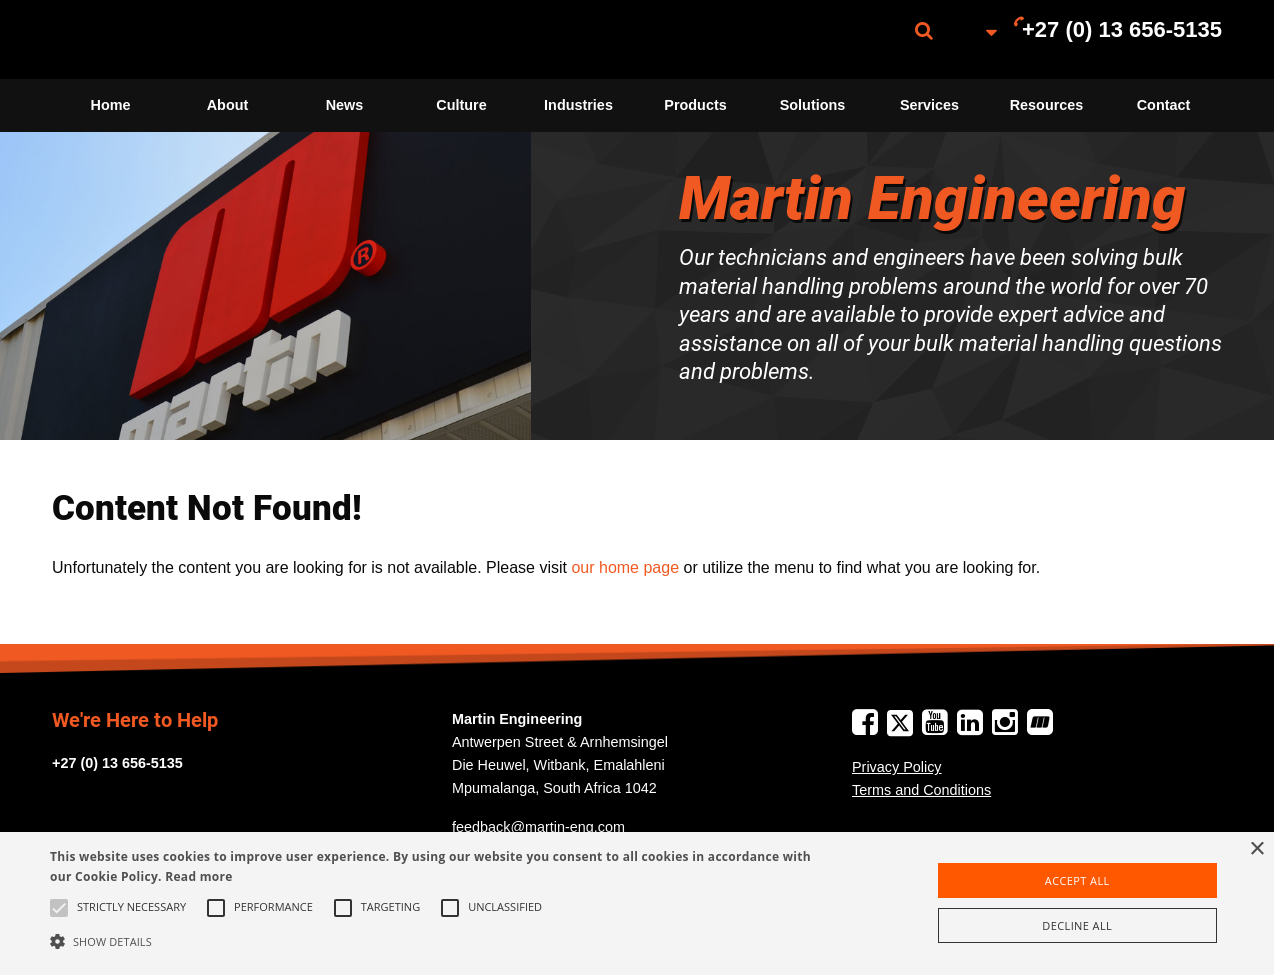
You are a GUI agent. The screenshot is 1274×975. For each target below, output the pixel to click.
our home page (625, 567)
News (345, 105)
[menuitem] (152, 39)
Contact (1164, 105)
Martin (152, 39)
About (228, 105)
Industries (578, 105)
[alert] (637, 903)
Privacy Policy (897, 767)
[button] (431, 941)
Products (695, 105)
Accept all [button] (1077, 880)
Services (929, 105)
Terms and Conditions (921, 790)
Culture (461, 105)
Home (111, 105)
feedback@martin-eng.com (538, 827)
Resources (1047, 105)
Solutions (813, 105)
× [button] (1256, 849)
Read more (198, 876)
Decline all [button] (1077, 925)
